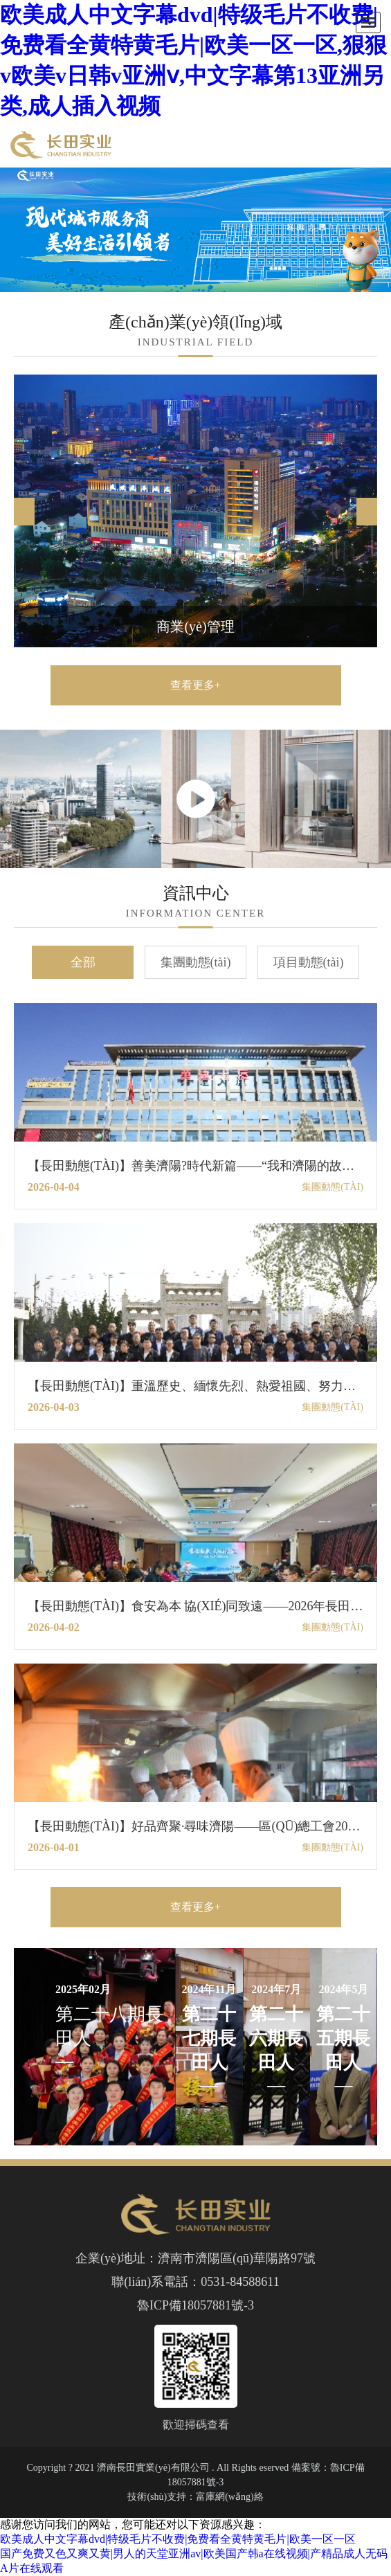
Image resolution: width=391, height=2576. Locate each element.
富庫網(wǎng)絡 (229, 2497)
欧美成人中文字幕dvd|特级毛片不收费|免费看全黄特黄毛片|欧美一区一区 (178, 2539)
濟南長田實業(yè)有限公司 (153, 2467)
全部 (83, 962)
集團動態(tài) (196, 962)
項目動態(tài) (308, 962)
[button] (366, 511)
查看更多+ (195, 685)
